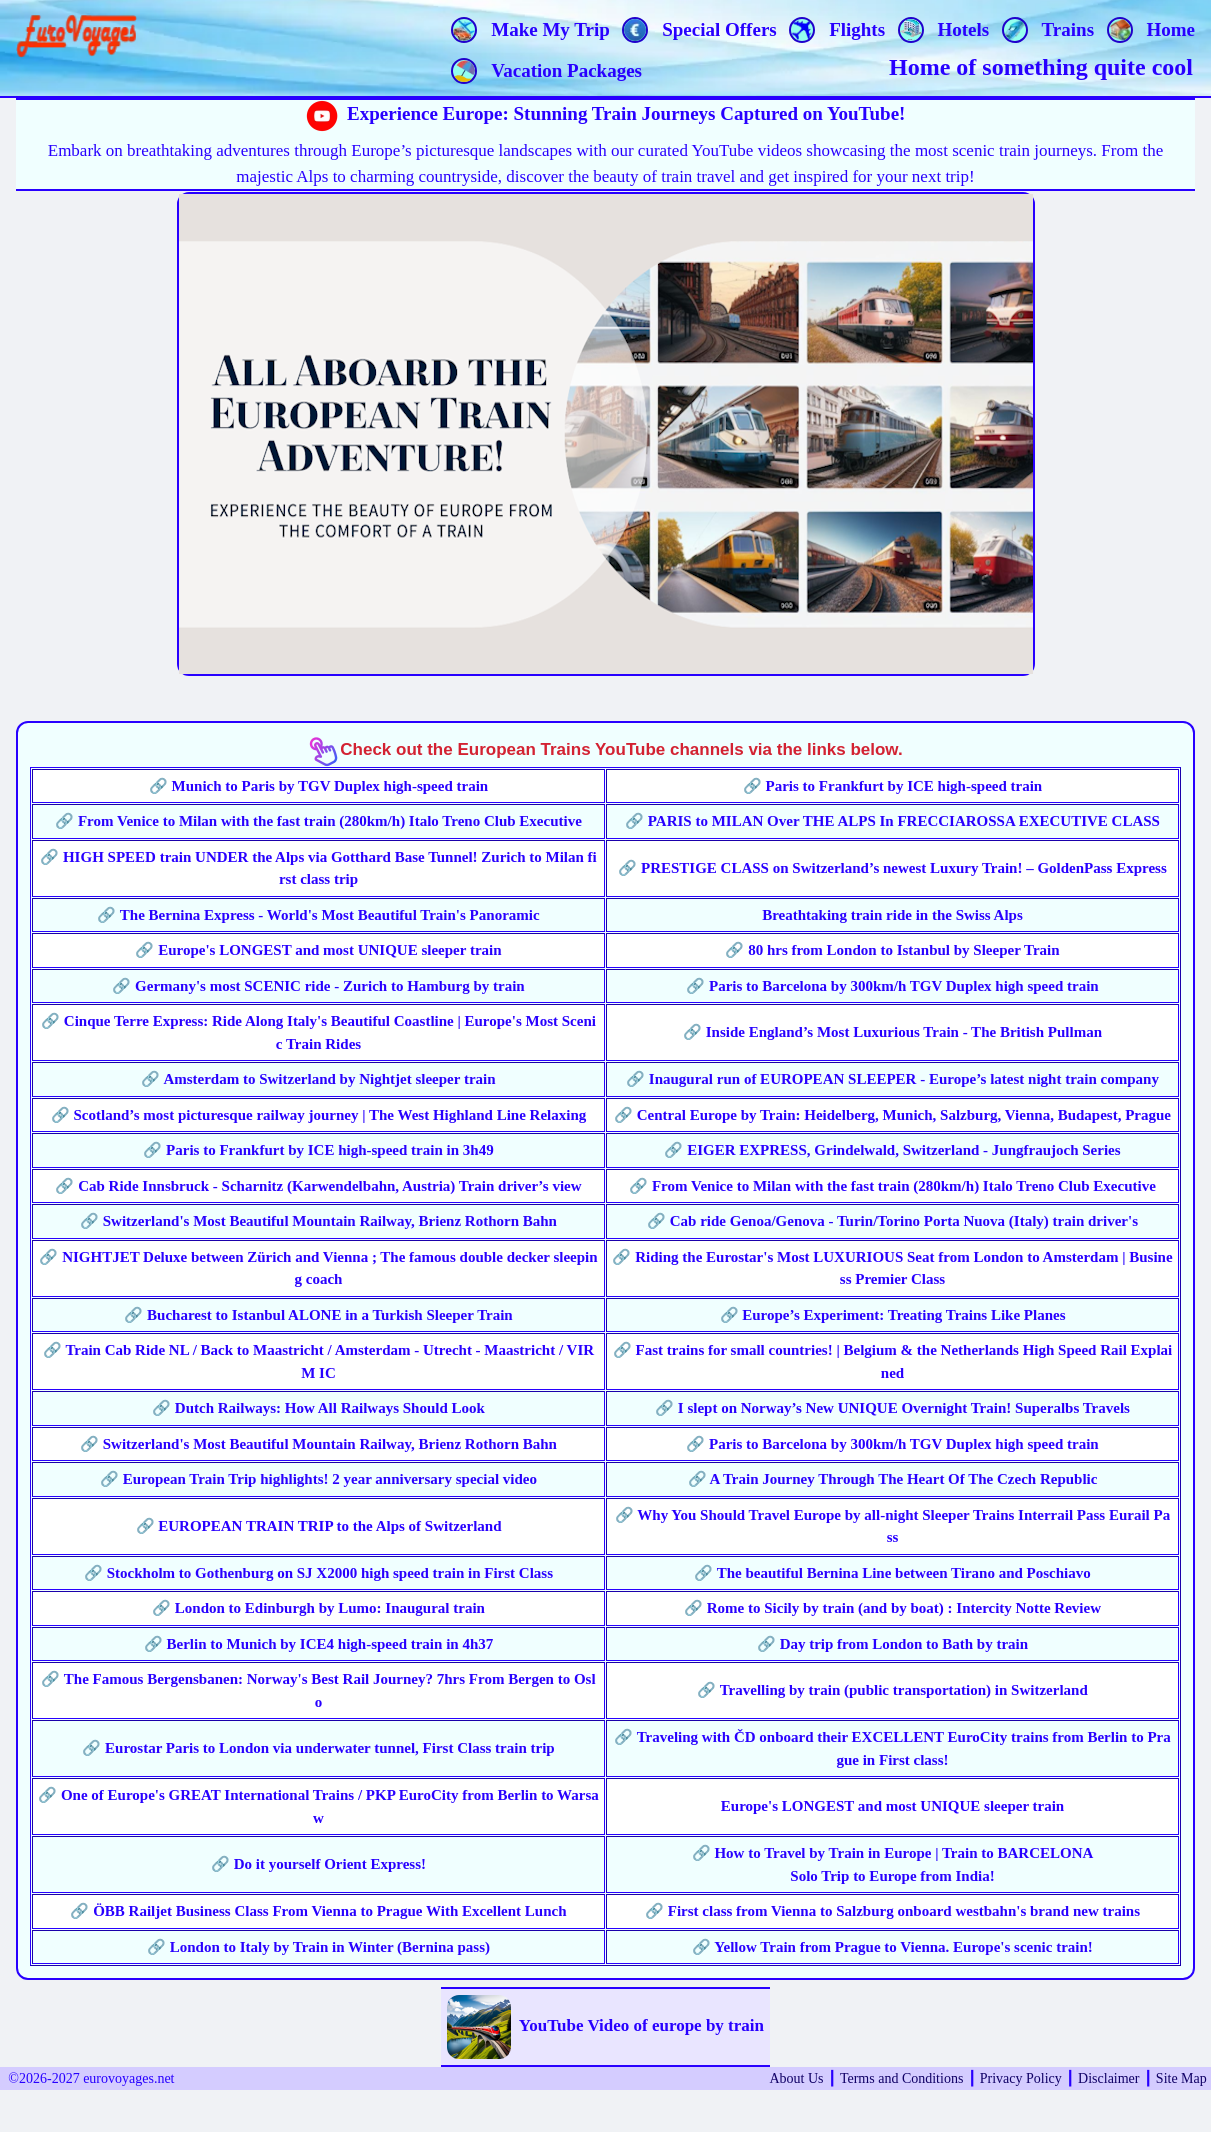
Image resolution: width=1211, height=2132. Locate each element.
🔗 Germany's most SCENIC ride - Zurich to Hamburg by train (318, 986)
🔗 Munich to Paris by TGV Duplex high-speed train (318, 786)
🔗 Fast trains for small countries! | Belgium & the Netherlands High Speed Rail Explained (893, 1361)
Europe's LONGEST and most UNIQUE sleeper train (892, 1806)
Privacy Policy (1021, 2078)
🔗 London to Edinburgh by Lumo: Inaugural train (318, 1608)
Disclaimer (1108, 2078)
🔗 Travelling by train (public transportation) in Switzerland (892, 1690)
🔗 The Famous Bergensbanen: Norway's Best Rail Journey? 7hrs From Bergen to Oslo (318, 1690)
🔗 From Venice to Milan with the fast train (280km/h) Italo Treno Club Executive (318, 821)
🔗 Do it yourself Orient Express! (318, 1864)
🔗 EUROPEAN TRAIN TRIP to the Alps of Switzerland (319, 1526)
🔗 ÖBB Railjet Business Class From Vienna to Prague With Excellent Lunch (318, 1911)
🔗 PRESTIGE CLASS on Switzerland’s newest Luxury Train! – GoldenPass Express (892, 868)
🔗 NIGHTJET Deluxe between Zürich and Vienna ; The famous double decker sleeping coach (318, 1268)
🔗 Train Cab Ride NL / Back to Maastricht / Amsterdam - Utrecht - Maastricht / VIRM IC (318, 1361)
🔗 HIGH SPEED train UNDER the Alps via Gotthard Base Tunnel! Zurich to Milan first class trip (318, 868)
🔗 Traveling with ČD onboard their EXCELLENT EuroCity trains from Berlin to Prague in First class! (892, 1748)
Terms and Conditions (901, 2078)
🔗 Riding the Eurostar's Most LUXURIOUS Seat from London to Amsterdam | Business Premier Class (892, 1268)
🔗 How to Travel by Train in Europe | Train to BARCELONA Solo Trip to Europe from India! (893, 1864)
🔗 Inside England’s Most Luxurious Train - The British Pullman (892, 1032)
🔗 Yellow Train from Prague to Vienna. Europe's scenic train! (892, 1947)
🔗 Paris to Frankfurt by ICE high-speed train (892, 786)
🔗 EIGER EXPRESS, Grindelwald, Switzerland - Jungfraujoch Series (892, 1150)
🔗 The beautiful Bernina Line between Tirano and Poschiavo (892, 1573)
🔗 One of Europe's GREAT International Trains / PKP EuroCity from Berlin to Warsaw (318, 1806)
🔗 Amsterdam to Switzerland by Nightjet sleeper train (318, 1079)
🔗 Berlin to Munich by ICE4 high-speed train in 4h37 (318, 1644)
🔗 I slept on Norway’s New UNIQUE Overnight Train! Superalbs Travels (892, 1408)
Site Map (1181, 2078)
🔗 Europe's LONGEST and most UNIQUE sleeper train (318, 950)
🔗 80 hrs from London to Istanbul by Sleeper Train (892, 950)
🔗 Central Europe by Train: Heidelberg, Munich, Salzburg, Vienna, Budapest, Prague (892, 1115)
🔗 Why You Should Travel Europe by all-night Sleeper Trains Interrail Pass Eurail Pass (892, 1526)
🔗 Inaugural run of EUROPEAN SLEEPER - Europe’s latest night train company (892, 1079)
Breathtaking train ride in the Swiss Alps (892, 915)
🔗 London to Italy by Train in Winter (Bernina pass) (318, 1947)
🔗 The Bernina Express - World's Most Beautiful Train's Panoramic (318, 915)
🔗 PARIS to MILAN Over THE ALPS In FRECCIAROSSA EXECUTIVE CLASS (892, 821)
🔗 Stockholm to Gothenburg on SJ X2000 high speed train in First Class (318, 1573)
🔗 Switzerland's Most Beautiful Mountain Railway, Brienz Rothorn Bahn (318, 1221)
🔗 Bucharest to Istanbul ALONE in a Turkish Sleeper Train (318, 1315)
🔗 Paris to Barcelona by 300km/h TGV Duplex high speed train (892, 986)
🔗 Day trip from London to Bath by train (892, 1644)
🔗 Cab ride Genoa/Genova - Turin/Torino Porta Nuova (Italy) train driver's (892, 1221)
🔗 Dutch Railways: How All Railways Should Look (318, 1408)
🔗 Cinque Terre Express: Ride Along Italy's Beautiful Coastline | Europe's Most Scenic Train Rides (318, 1032)
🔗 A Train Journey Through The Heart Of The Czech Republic (893, 1479)
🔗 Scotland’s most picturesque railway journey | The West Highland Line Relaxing (319, 1115)
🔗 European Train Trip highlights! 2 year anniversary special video (318, 1479)
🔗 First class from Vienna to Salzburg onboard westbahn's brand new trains (892, 1911)
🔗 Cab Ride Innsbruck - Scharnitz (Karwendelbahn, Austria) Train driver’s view (318, 1186)
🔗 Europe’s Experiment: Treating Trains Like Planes (893, 1315)
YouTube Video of (605, 2027)
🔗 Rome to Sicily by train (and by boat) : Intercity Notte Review (892, 1608)
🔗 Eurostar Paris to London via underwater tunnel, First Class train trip (318, 1748)
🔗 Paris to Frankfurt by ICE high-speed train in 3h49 (318, 1150)
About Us (796, 2078)
